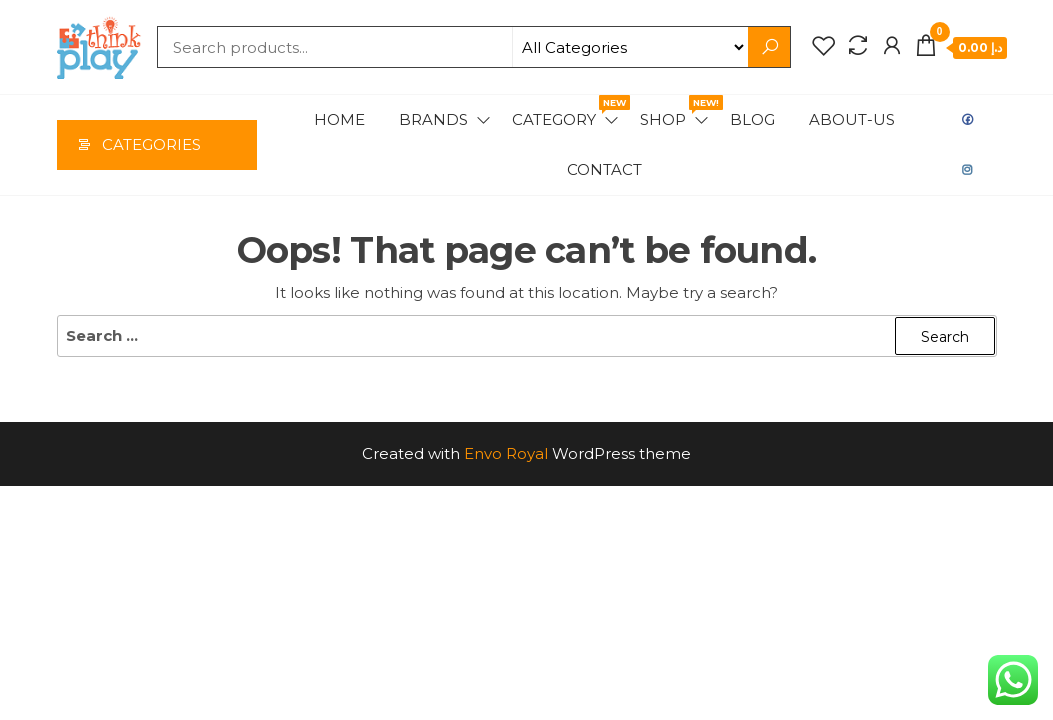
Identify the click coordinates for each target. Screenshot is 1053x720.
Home (339, 119)
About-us (852, 119)
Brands (433, 119)
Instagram (968, 170)
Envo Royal (506, 453)
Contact (604, 169)
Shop (675, 112)
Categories (151, 144)
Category (566, 112)
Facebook (968, 120)
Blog (752, 119)
